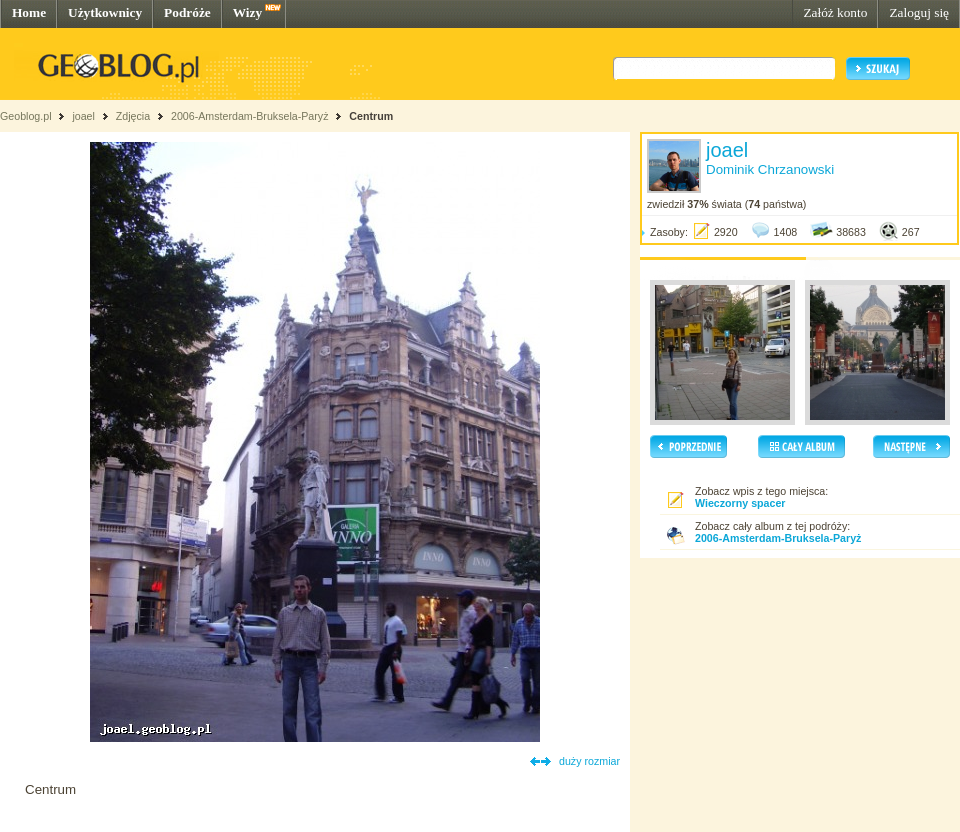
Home (29, 12)
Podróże (187, 12)
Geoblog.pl (26, 116)
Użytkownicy (105, 12)
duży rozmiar (589, 761)
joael (83, 116)
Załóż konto (835, 12)
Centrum (371, 116)
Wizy (247, 12)
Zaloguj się (919, 12)
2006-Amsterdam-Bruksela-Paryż (250, 116)
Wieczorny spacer (740, 503)
